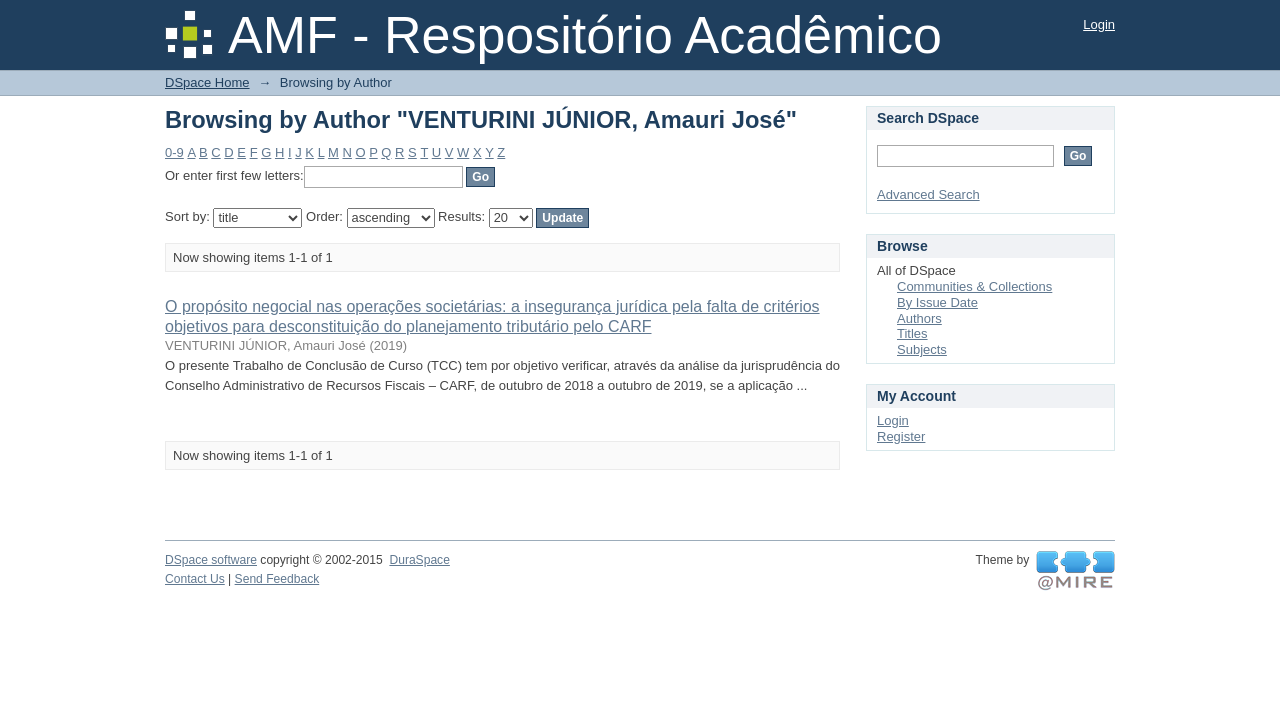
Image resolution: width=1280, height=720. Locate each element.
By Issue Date (937, 302)
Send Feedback (277, 579)
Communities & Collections (974, 286)
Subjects (922, 349)
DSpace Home (207, 82)
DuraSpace (419, 560)
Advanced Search (928, 194)
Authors (919, 318)
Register (901, 436)
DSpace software (211, 560)
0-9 (174, 152)
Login (1099, 24)
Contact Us (195, 579)
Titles (912, 333)
